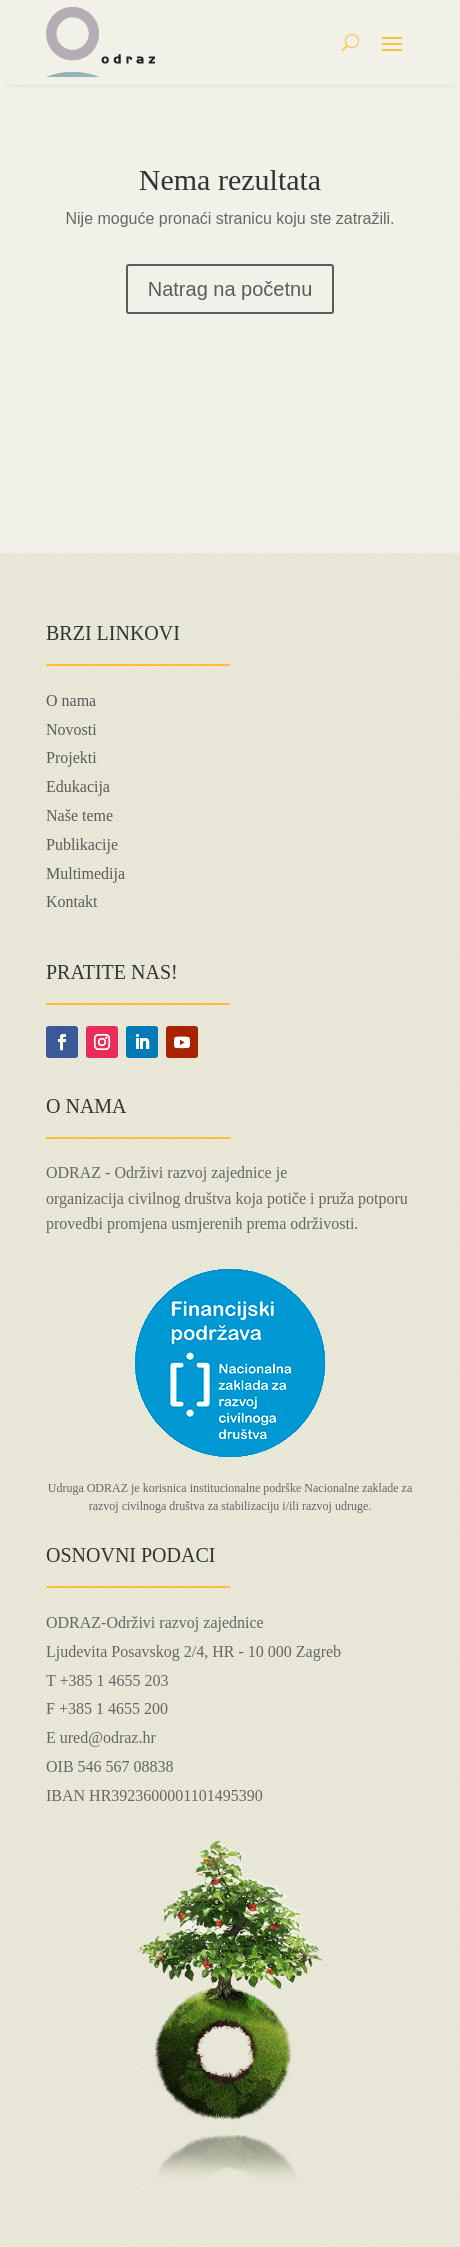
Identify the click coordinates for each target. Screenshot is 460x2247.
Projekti (71, 757)
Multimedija (85, 873)
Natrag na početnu (230, 289)
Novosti (71, 729)
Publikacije (82, 844)
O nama (71, 700)
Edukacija (78, 786)
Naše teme (79, 815)
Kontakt (72, 901)
